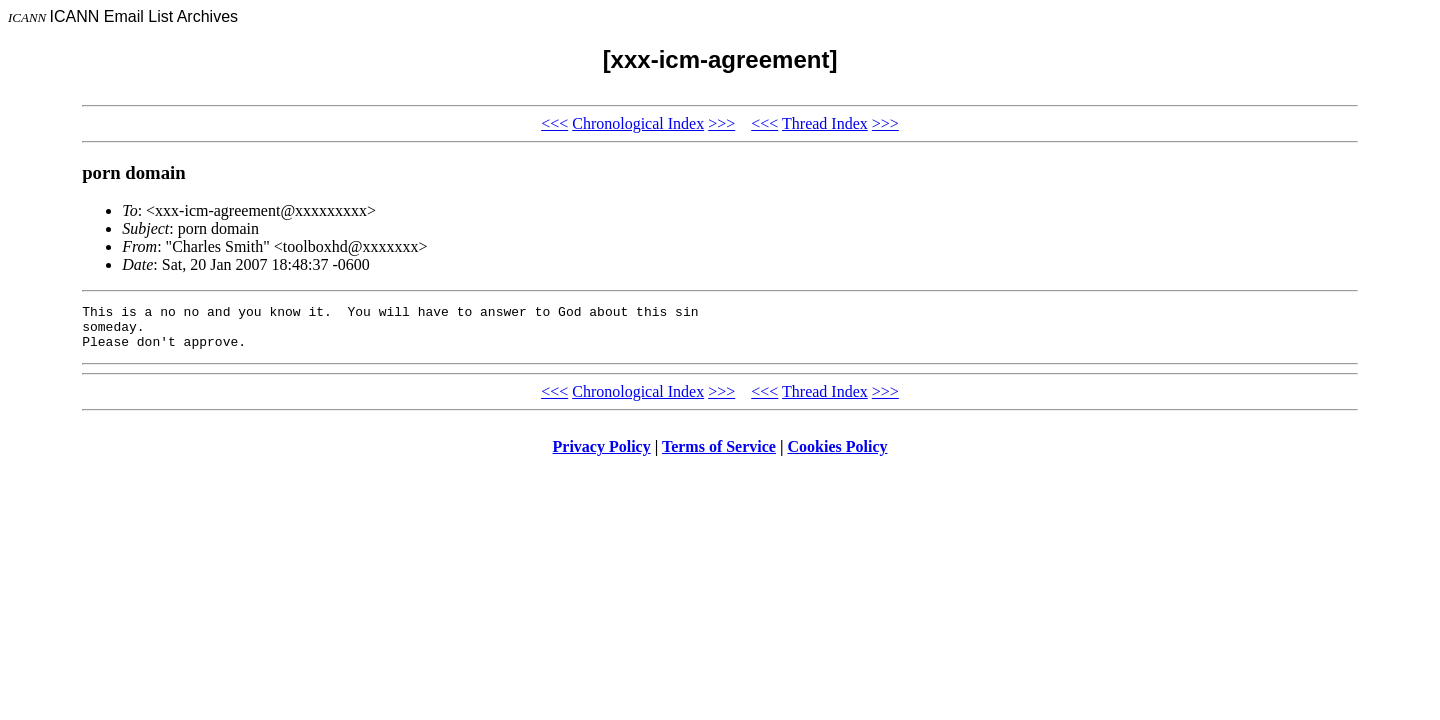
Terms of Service (719, 455)
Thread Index (825, 123)
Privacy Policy (602, 455)
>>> (721, 123)
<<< (554, 123)
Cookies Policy (838, 455)
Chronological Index (638, 123)
